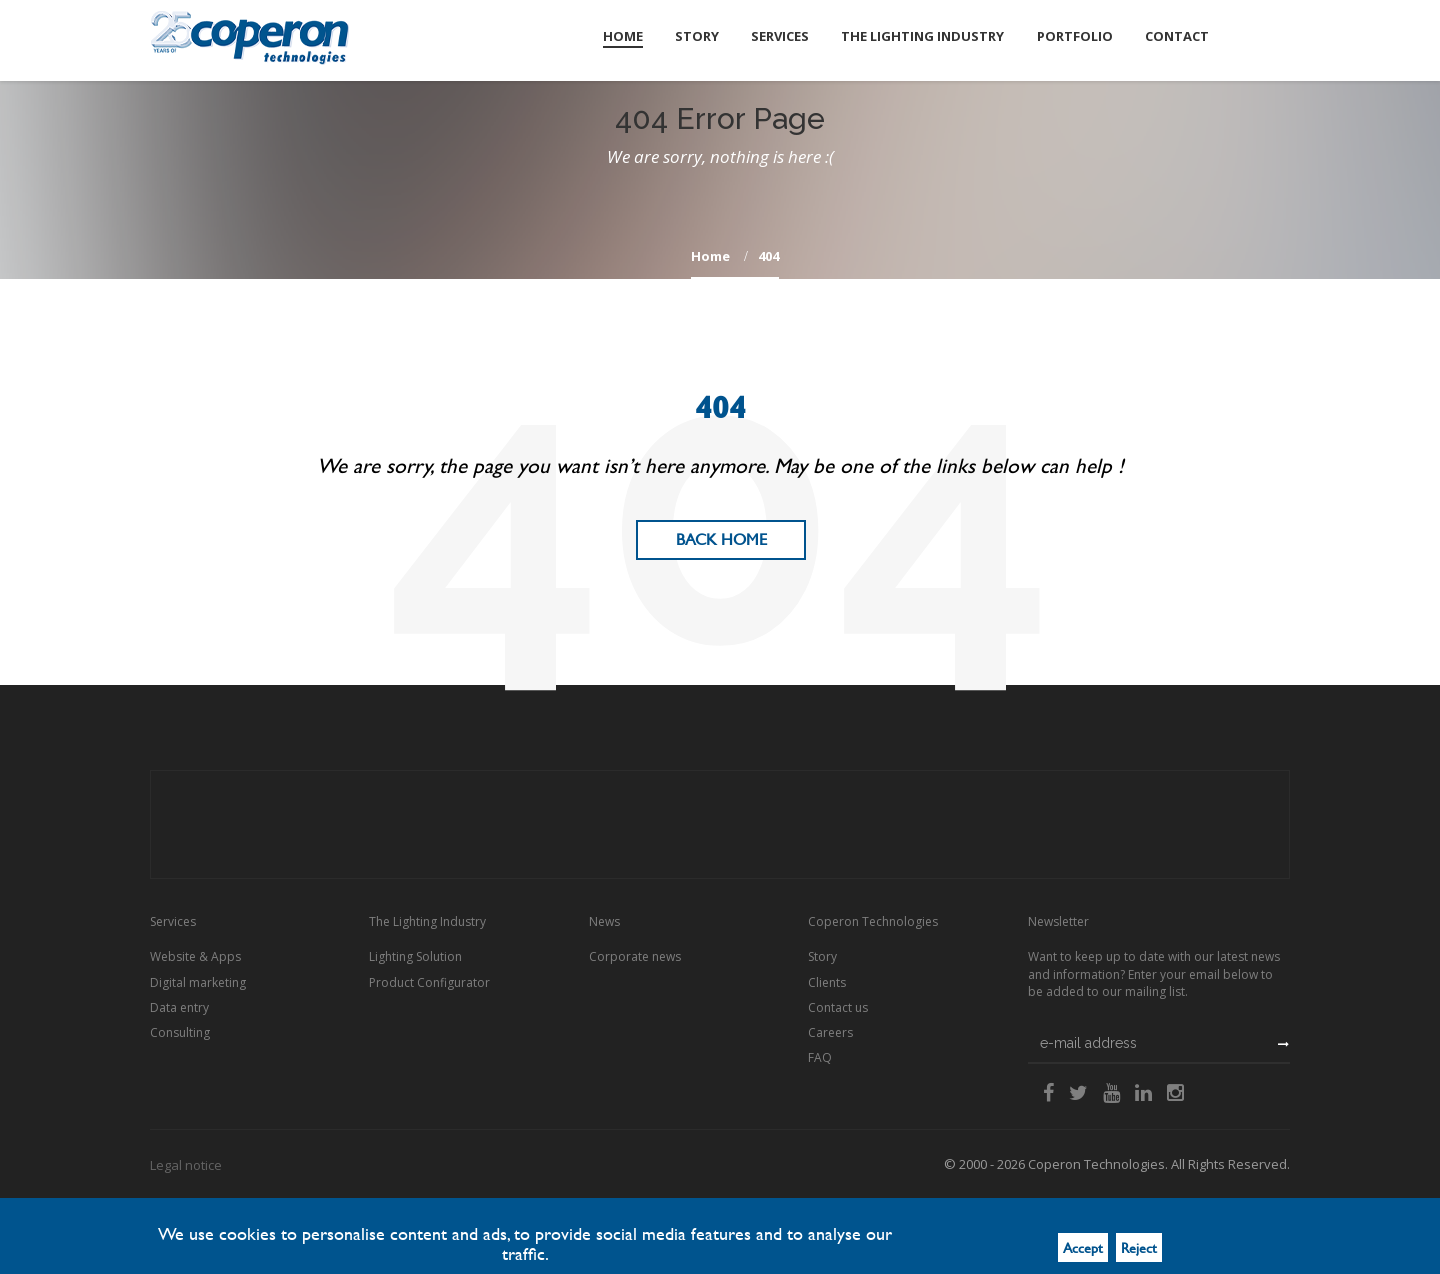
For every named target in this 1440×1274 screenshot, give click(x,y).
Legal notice (186, 1165)
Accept (1083, 1248)
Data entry (179, 1007)
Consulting (180, 1032)
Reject (1139, 1248)
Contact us (838, 1007)
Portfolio (1075, 36)
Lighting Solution (415, 956)
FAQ (820, 1057)
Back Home (721, 539)
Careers (830, 1032)
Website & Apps (195, 956)
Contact (1177, 36)
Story (698, 36)
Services (781, 36)
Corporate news (635, 956)
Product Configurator (429, 982)
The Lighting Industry (923, 36)
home (710, 256)
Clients (827, 982)
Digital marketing (198, 982)
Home (624, 36)
